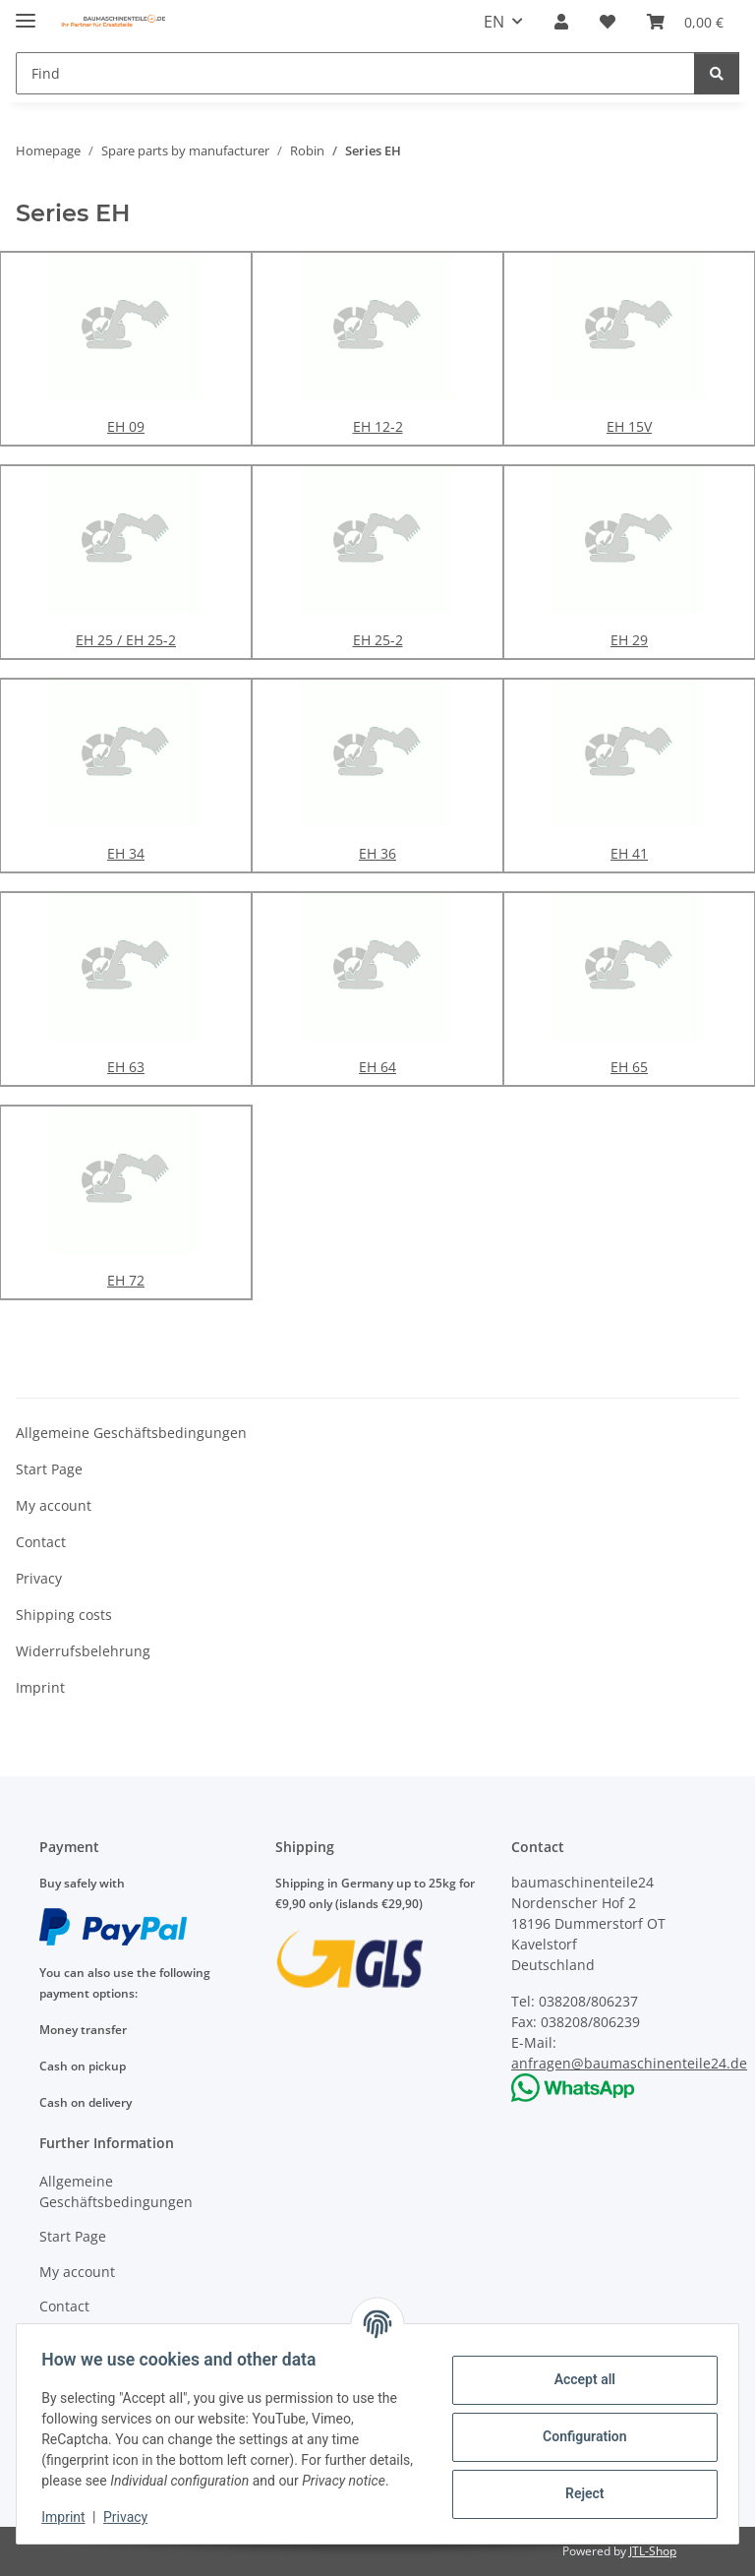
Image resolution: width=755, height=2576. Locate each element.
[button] (561, 21)
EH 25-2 (378, 639)
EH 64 (377, 1066)
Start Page (49, 1469)
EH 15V (629, 426)
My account (53, 1505)
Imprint (69, 2517)
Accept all (578, 2369)
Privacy (132, 2517)
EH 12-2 (378, 426)
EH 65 (629, 1066)
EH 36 (377, 853)
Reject (578, 2483)
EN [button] (494, 21)
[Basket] (685, 21)
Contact (41, 1541)
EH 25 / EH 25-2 (126, 639)
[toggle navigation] (25, 12)
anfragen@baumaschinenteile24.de (629, 2063)
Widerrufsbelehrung (83, 1651)
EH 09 (126, 426)
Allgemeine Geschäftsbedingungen (131, 1432)
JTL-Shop (652, 2551)
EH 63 (126, 1066)
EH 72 (126, 1280)
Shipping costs (64, 1614)
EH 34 (126, 853)
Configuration (577, 2426)
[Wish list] (607, 21)
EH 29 (629, 639)
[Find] (355, 73)
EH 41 (629, 853)
